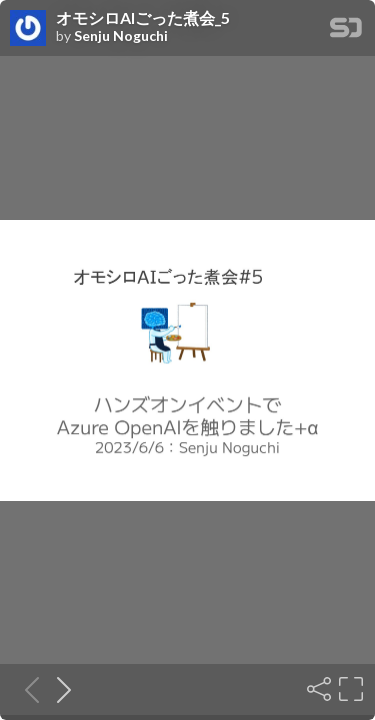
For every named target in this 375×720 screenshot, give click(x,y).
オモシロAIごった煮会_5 (143, 18)
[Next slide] (58, 689)
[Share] (317, 689)
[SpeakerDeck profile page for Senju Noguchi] (28, 29)
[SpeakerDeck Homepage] (346, 31)
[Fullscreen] (349, 689)
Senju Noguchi (121, 36)
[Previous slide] (26, 689)
